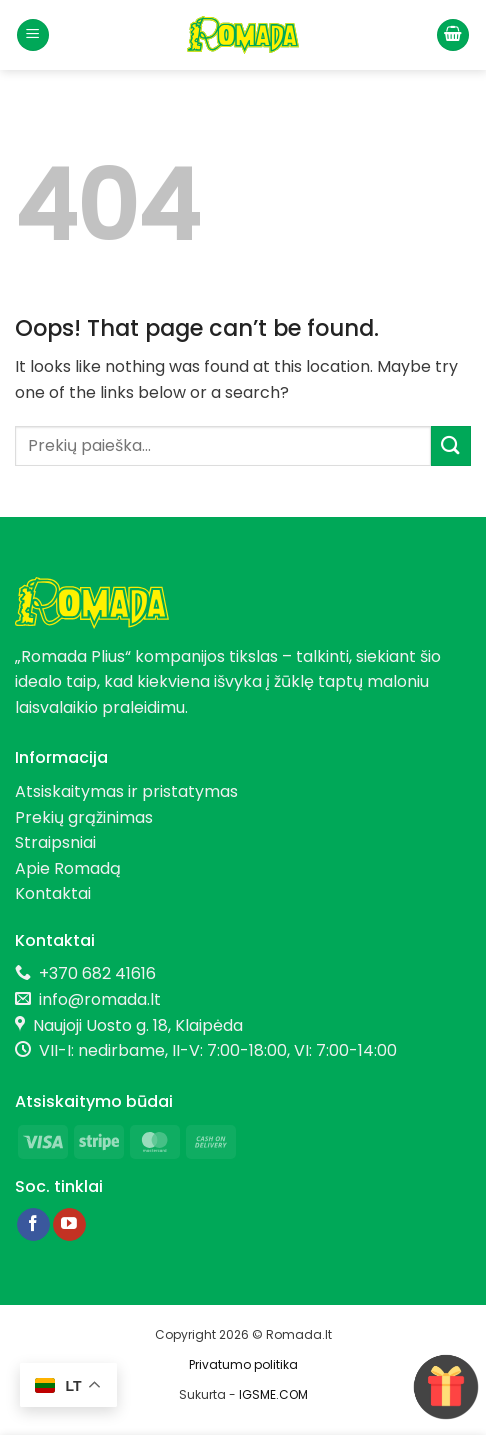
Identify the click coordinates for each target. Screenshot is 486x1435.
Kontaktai (53, 893)
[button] (33, 35)
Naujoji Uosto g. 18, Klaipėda (138, 1025)
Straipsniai (55, 842)
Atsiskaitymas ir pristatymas (126, 791)
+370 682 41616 (97, 973)
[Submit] (451, 445)
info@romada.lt (96, 999)
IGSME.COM (273, 1394)
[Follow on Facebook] (33, 1225)
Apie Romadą (68, 868)
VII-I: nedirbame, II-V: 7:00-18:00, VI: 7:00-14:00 (218, 1050)
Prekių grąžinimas (84, 817)
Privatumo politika (243, 1364)
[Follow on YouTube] (69, 1225)
